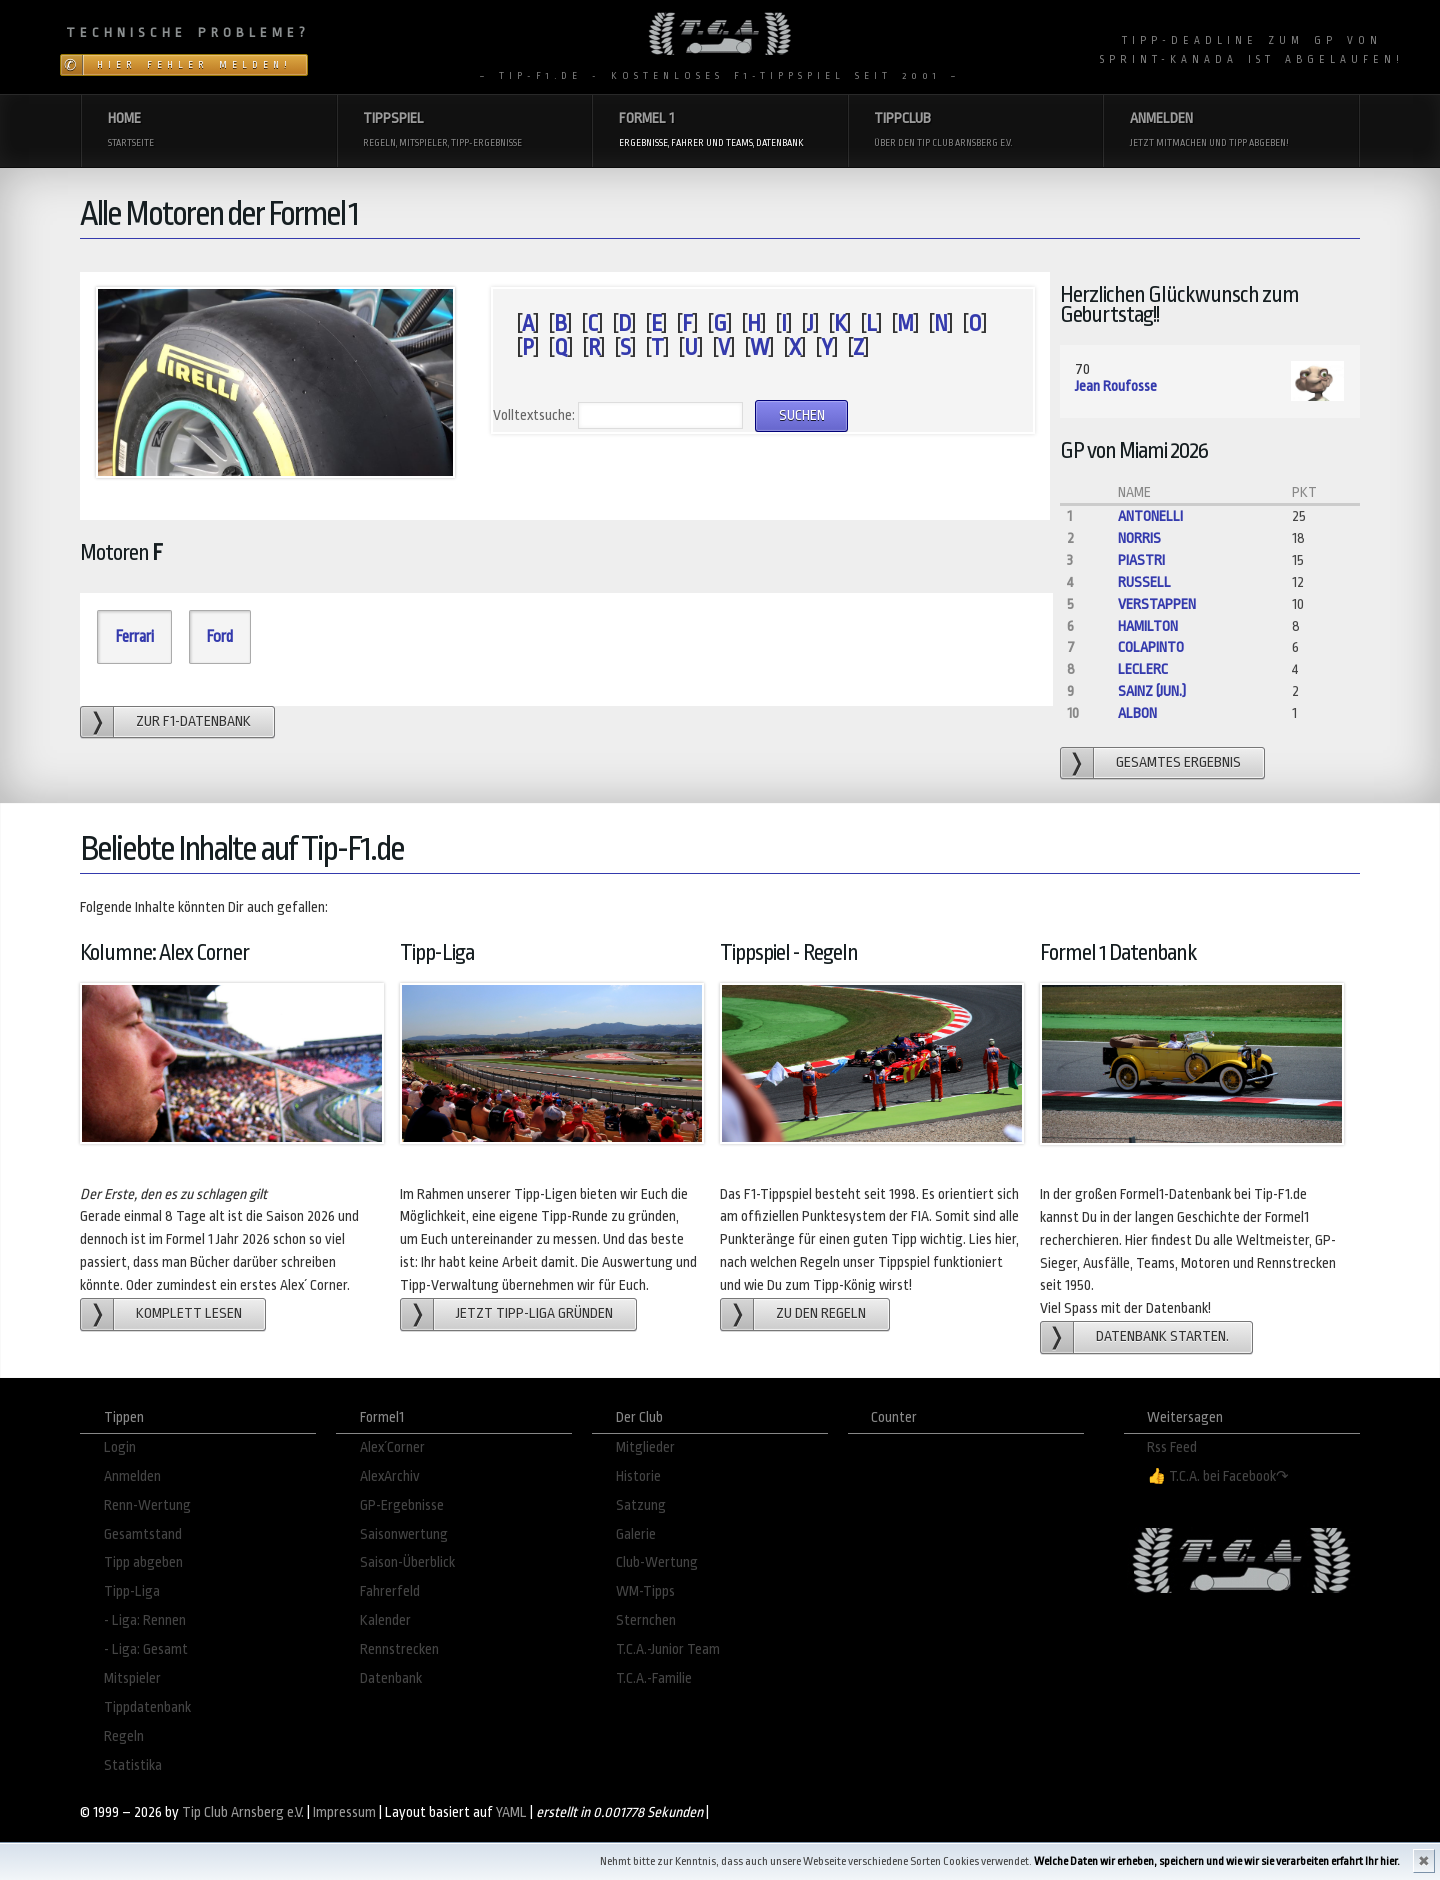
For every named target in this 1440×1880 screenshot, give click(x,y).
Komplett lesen (189, 1313)
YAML (511, 1812)
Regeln (124, 1736)
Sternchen (646, 1620)
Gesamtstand (143, 1534)
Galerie (636, 1534)
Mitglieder (645, 1447)
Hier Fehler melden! (194, 65)
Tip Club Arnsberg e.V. (243, 1812)
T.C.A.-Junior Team (668, 1649)
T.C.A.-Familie (654, 1678)
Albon (1137, 713)
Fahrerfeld (390, 1591)
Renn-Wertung (147, 1505)
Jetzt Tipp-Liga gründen (534, 1313)
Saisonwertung (404, 1534)
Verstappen (1157, 604)
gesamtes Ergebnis (1178, 762)
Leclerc (1143, 669)
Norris (1139, 538)
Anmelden (132, 1476)
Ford (219, 637)
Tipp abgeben (143, 1562)
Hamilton (1148, 626)
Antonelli (1150, 516)
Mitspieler (132, 1678)
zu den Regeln (821, 1313)
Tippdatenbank (147, 1707)
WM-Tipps (645, 1591)
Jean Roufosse (1116, 386)
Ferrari (134, 637)
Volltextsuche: (534, 415)
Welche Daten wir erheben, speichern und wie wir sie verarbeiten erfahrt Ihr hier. (1217, 1861)
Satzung (641, 1505)
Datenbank (391, 1678)
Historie (638, 1476)
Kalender (385, 1620)
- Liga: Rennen (145, 1620)
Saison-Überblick (407, 1562)
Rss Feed (1172, 1447)
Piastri (1141, 560)
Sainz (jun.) (1152, 691)
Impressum (344, 1812)
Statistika (133, 1765)
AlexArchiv (390, 1476)
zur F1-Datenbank (193, 721)
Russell (1144, 582)
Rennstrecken (399, 1649)
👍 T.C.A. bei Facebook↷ (1218, 1476)
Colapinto (1151, 647)
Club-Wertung (657, 1562)
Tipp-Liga (132, 1591)
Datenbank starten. (1162, 1336)
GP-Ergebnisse (402, 1505)
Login (120, 1447)
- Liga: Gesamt (146, 1649)
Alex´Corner (392, 1447)
